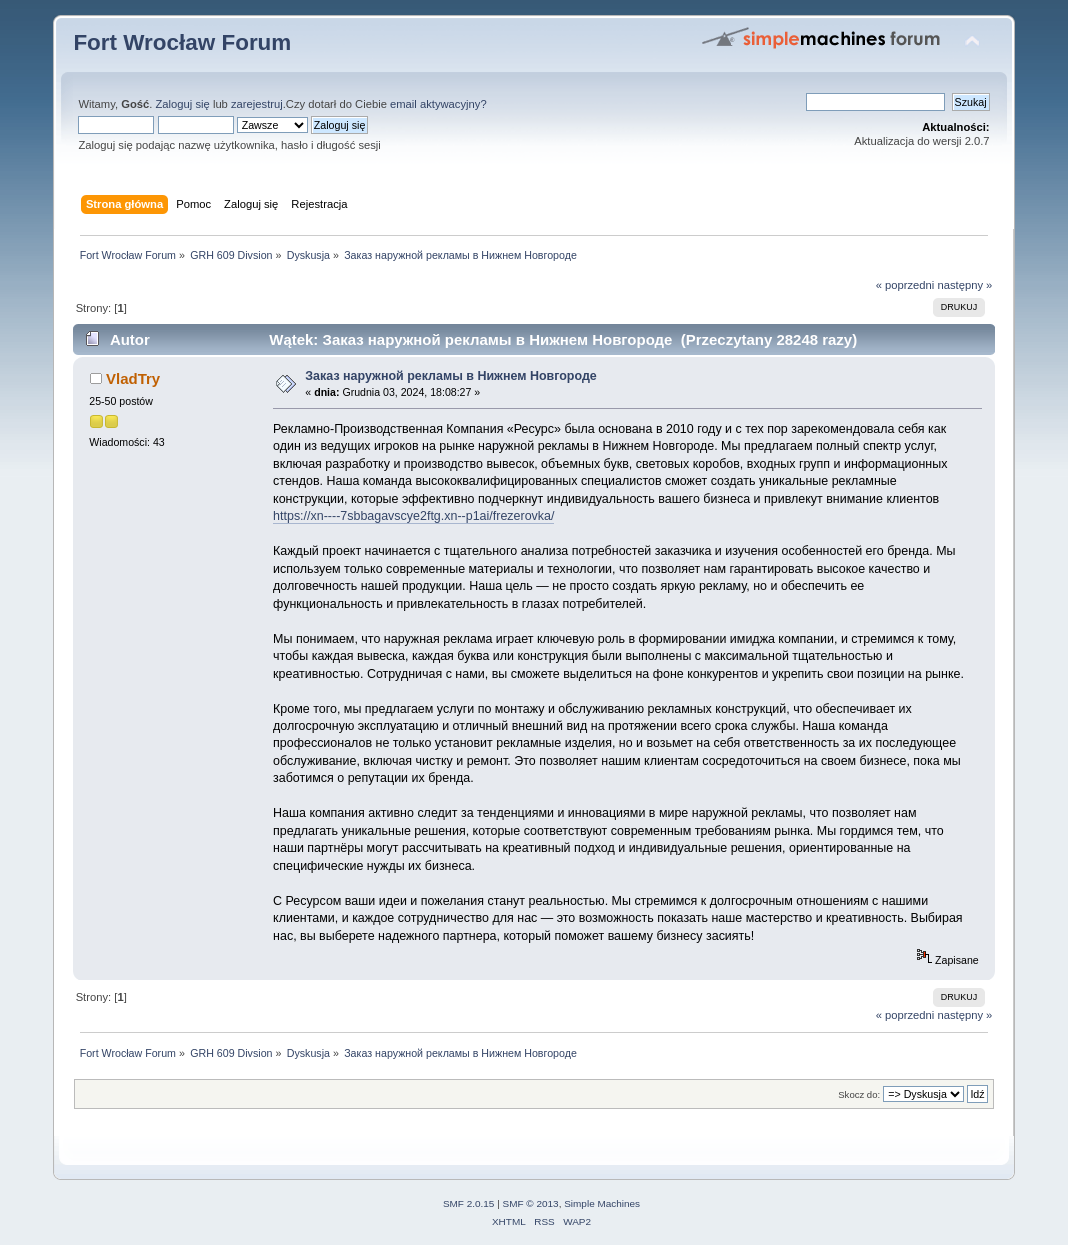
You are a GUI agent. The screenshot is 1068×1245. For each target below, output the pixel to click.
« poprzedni (905, 285)
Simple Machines (602, 1203)
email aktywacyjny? (438, 104)
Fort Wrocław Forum (182, 42)
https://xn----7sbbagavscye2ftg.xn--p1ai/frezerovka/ (413, 516)
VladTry (133, 378)
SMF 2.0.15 (469, 1203)
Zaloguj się (183, 104)
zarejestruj (257, 104)
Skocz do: (859, 1094)
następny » (964, 285)
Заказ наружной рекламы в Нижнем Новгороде (450, 376)
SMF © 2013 (531, 1203)
